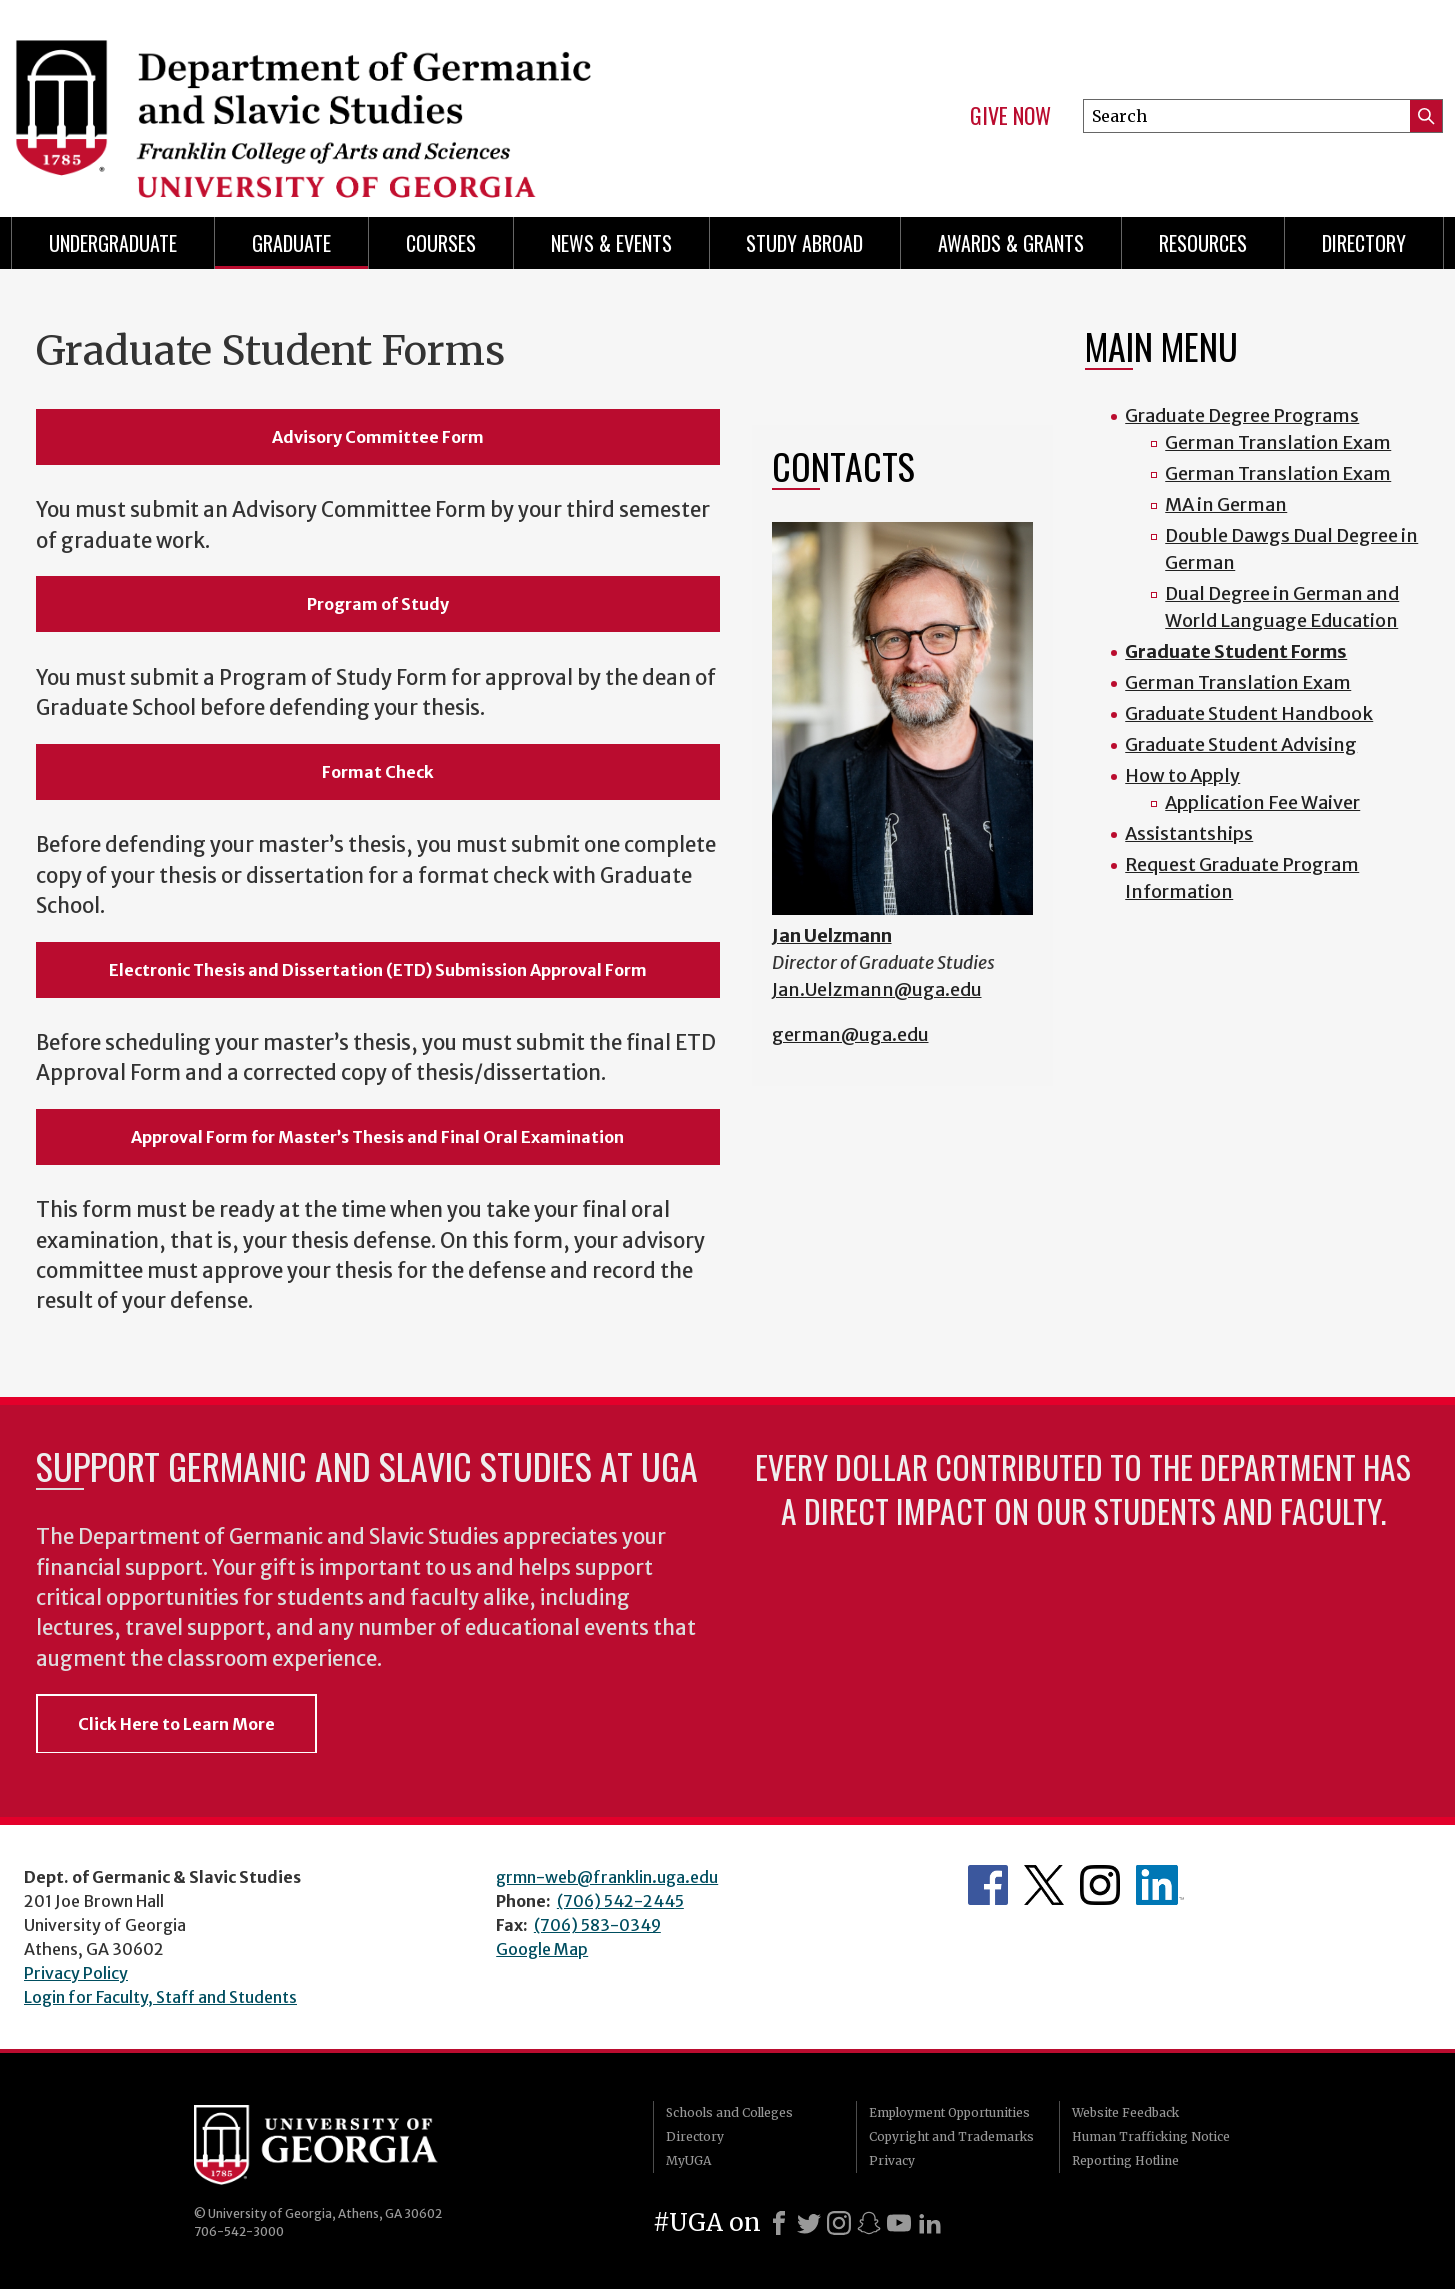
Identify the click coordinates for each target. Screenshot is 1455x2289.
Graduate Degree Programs (1242, 415)
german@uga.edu (850, 1034)
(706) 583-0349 (597, 1925)
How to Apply (1182, 775)
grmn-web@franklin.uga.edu (607, 1877)
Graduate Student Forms (1236, 651)
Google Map (542, 1949)
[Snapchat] (869, 2223)
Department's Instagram (1100, 1885)
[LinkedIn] (930, 2223)
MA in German (1226, 504)
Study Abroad (804, 243)
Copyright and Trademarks (951, 2136)
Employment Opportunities (949, 2112)
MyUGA (688, 2160)
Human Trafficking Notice (1151, 2136)
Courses (441, 243)
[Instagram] (839, 2223)
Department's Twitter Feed (1044, 1885)
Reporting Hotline (1125, 2160)
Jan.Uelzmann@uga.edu (877, 989)
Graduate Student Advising (1241, 744)
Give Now (1010, 116)
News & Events (611, 243)
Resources (1203, 243)
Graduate (291, 243)
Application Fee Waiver (1262, 802)
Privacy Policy (76, 1973)
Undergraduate (113, 243)
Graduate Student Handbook (1249, 713)
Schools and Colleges (729, 2112)
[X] (809, 2223)
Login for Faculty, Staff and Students (160, 1997)
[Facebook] (779, 2223)
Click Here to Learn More (176, 1724)
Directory (1364, 243)
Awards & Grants (1011, 243)
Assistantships (1189, 833)
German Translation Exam (1278, 442)
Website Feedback (1125, 2112)
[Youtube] (899, 2223)
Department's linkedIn (1160, 1885)
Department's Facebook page (988, 1885)
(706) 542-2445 (620, 1901)
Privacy (892, 2160)
